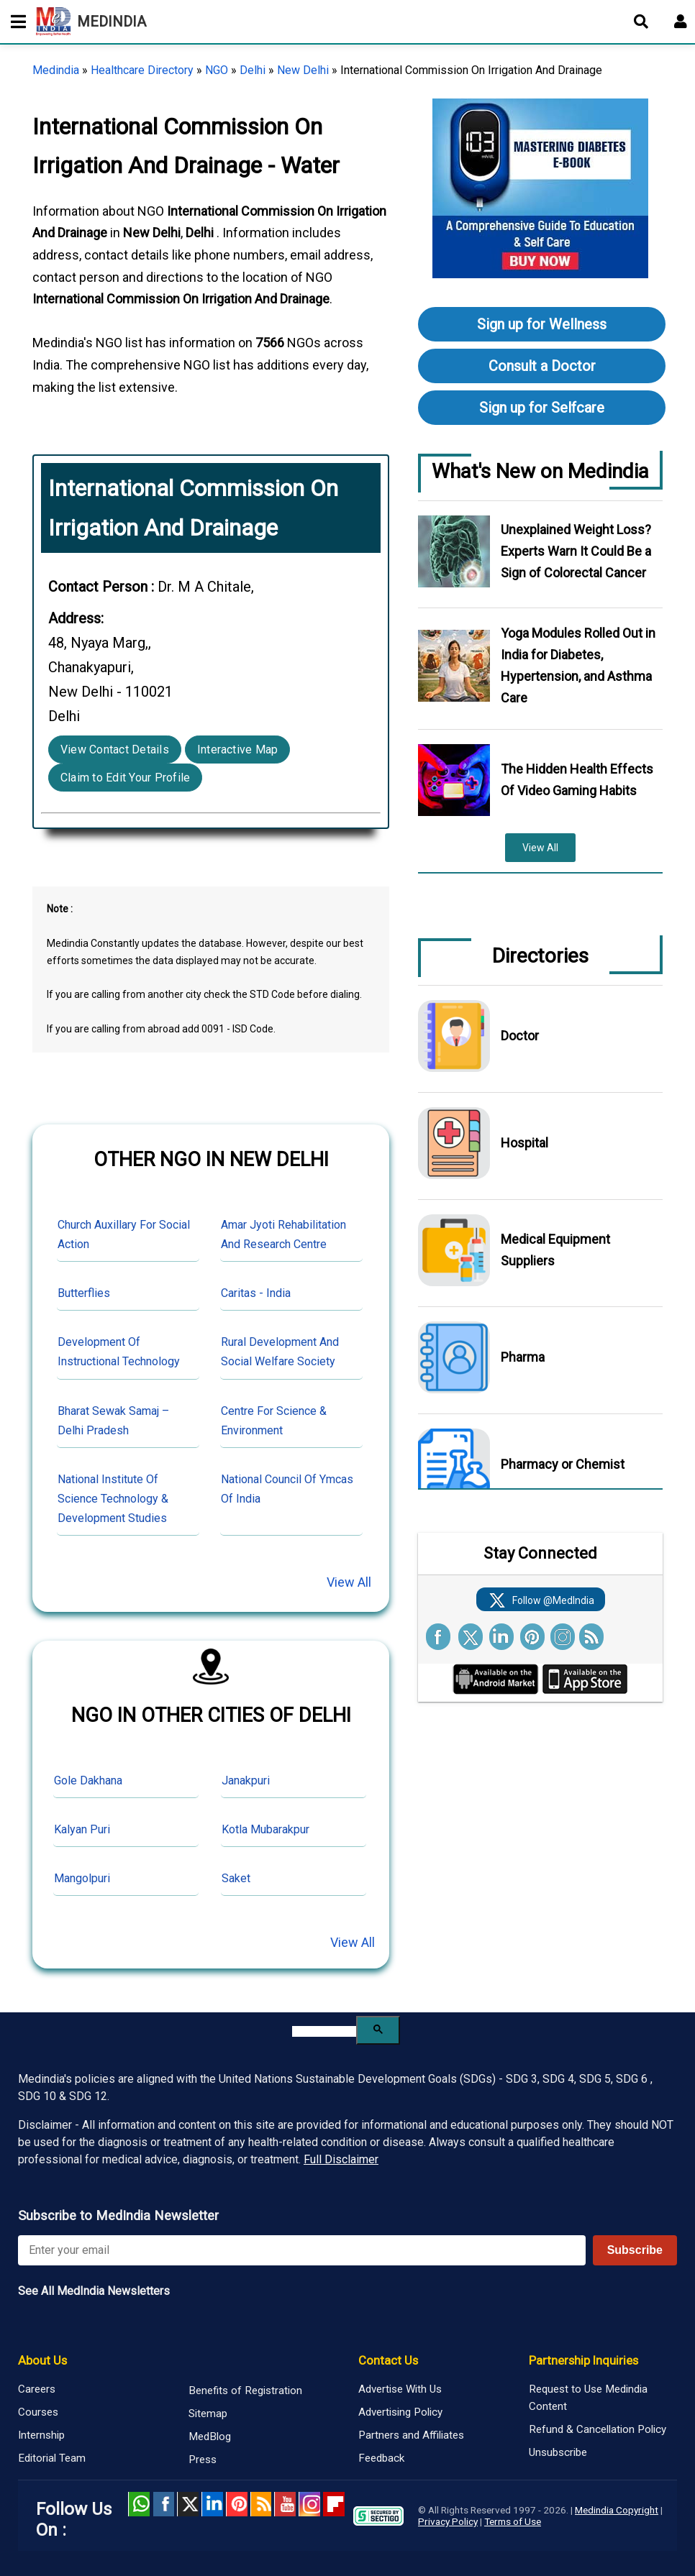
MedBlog (209, 2436)
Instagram (309, 2504)
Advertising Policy (400, 2412)
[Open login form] (680, 21)
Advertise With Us (400, 2389)
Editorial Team (52, 2458)
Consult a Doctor (542, 366)
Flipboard (334, 2504)
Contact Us (388, 2360)
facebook (163, 2504)
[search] (324, 2031)
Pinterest (236, 2504)
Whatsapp (139, 2504)
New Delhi (303, 70)
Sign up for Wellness (542, 324)
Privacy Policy (448, 2521)
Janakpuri (246, 1780)
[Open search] (641, 21)
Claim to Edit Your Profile (125, 777)
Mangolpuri (82, 1878)
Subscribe (635, 2250)
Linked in (212, 2504)
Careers (36, 2389)
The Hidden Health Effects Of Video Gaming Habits (577, 779)
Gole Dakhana (88, 1780)
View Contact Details (114, 749)
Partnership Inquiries (583, 2360)
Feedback (381, 2458)
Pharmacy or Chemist (562, 1464)
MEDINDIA (91, 21)
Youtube (285, 2504)
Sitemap (207, 2413)
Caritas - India (256, 1293)
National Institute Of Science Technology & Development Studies (113, 1498)
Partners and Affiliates (411, 2435)
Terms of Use (512, 2521)
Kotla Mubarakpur (265, 1829)
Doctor (520, 1035)
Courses (38, 2412)
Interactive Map (237, 749)
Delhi (252, 70)
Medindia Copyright (616, 2510)
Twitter (188, 2504)
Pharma (523, 1357)
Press (202, 2459)
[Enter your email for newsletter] (302, 2250)
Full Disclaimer (341, 2159)
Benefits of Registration (245, 2390)
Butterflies (84, 1293)
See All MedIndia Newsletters (94, 2291)
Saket (236, 1878)
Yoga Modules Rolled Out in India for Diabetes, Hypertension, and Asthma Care (578, 665)
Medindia (55, 70)
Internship (41, 2435)
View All (349, 1582)
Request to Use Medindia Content (588, 2398)
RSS (261, 2504)
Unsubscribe (558, 2452)
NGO (216, 70)
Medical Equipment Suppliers (555, 1250)
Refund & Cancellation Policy (597, 2429)
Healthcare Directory (142, 70)
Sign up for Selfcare (541, 407)
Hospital (524, 1142)
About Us (42, 2360)
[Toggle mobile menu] (14, 21)
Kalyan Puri (82, 1829)
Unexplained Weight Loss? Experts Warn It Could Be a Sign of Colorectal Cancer (576, 551)
